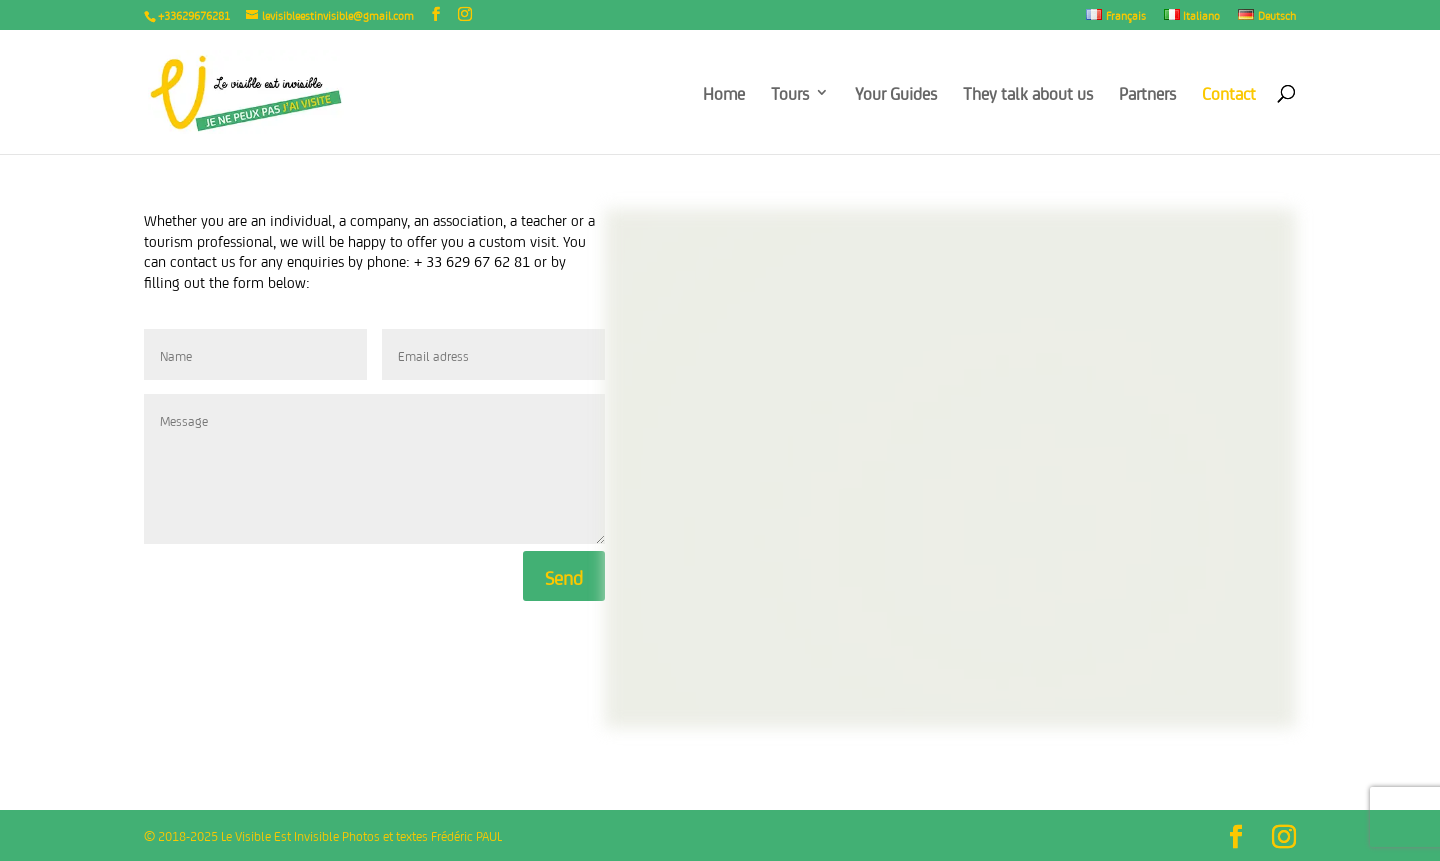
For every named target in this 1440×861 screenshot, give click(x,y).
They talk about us (1028, 94)
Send (564, 576)
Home (724, 94)
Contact (1229, 94)
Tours (790, 94)
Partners (1147, 94)
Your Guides (896, 94)
